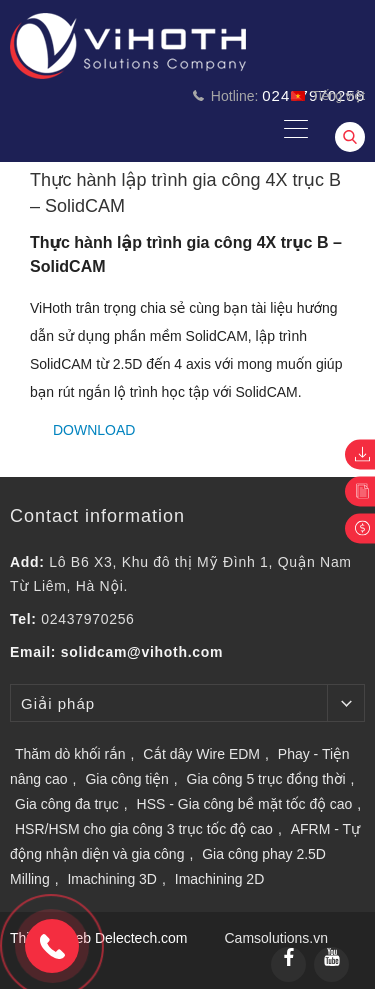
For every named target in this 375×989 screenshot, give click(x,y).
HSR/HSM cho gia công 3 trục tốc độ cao (144, 829)
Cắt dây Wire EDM (201, 754)
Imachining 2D (220, 879)
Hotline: (279, 95)
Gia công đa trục (67, 804)
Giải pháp (58, 703)
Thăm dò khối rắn (70, 754)
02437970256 (87, 619)
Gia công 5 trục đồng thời (266, 779)
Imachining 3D (112, 879)
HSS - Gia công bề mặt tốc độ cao (245, 804)
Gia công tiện (126, 779)
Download (94, 430)
